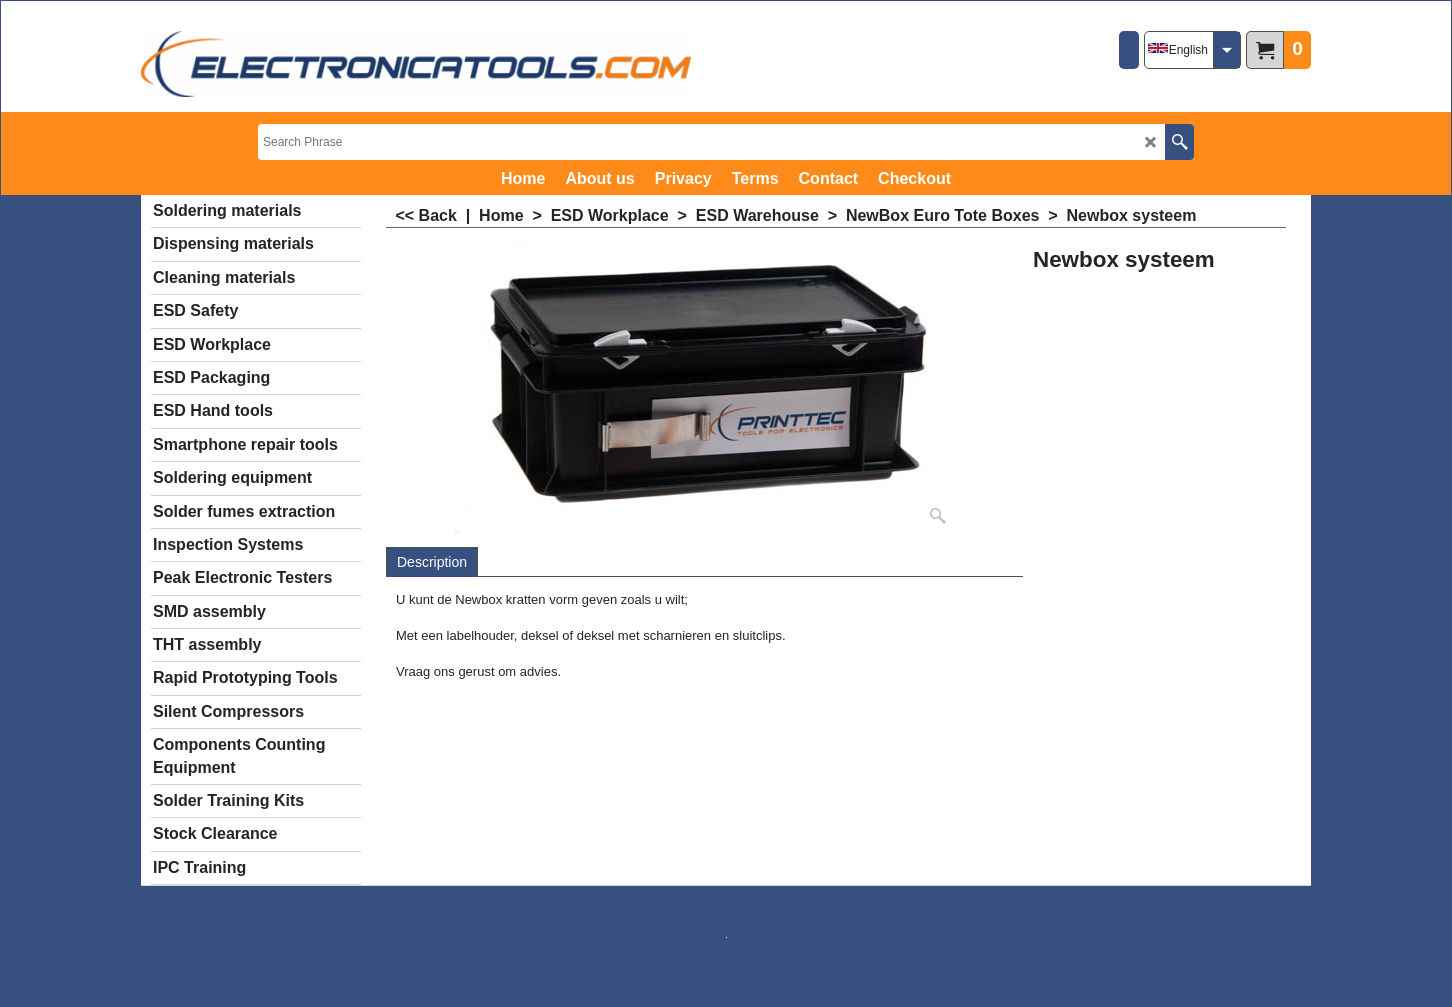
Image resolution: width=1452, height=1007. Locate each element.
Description (432, 562)
